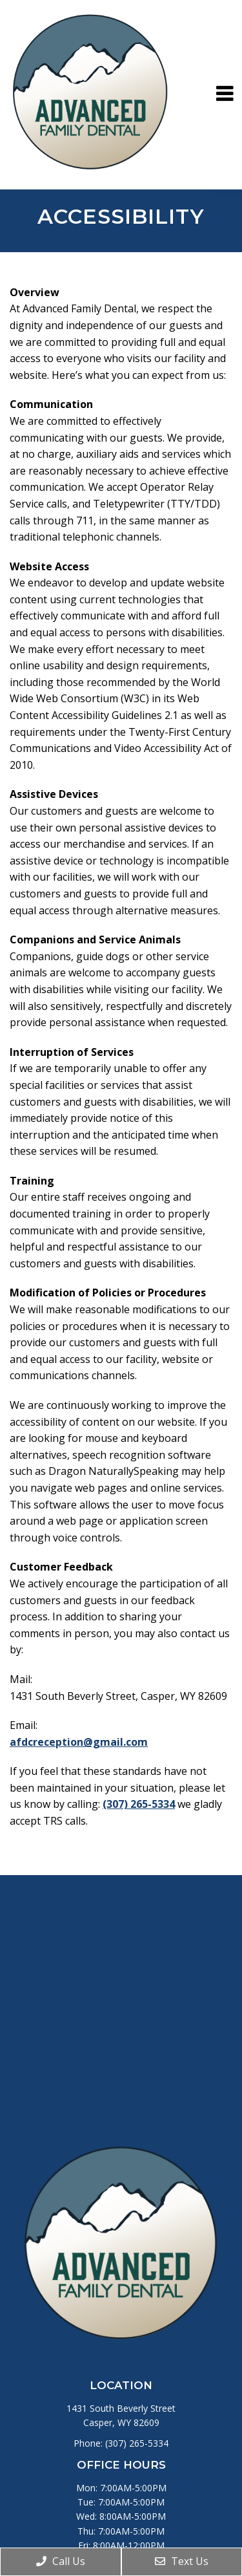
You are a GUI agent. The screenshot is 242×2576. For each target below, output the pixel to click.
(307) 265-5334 (139, 1804)
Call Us (60, 2561)
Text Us (181, 2561)
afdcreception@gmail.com (79, 1742)
